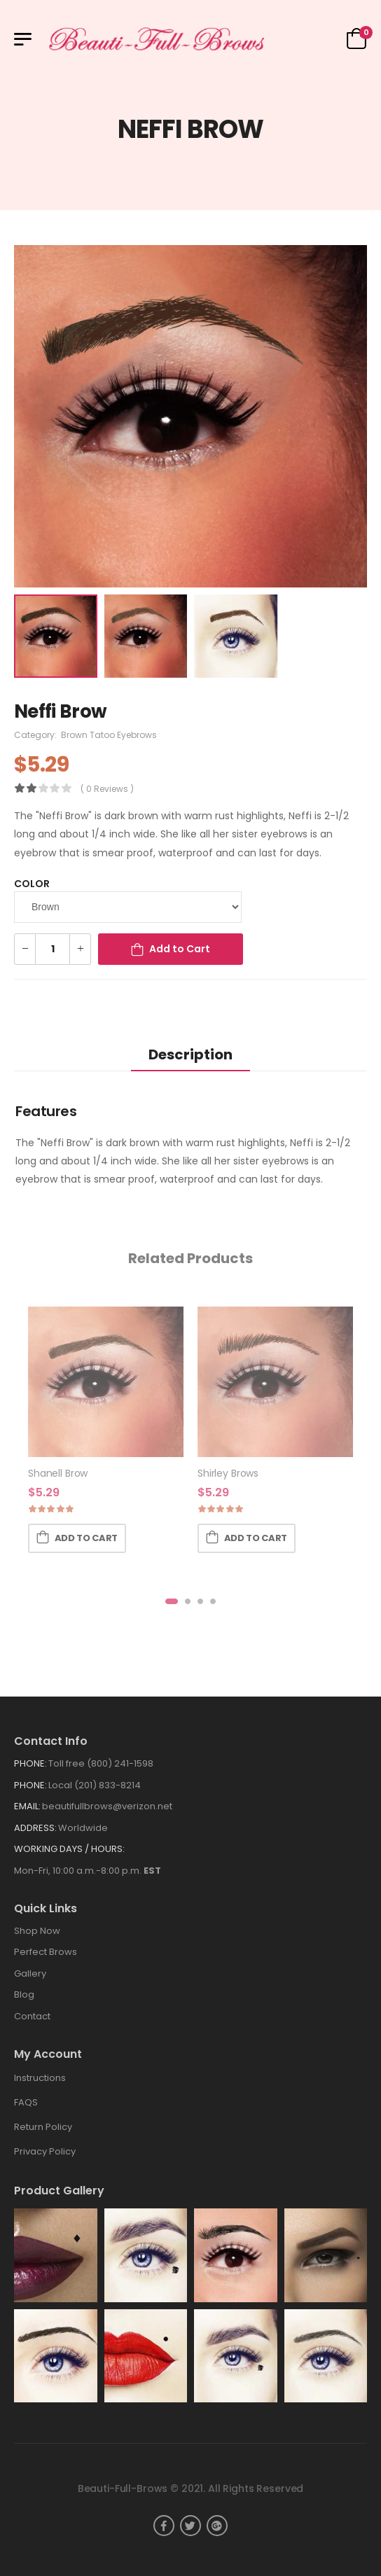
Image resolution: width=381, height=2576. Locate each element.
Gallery (30, 1973)
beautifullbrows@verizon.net (107, 1806)
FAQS (26, 2102)
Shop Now (37, 1930)
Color (32, 884)
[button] (171, 1601)
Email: (27, 1806)
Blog (24, 1994)
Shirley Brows (228, 1473)
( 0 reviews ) (107, 788)
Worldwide (83, 1827)
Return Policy (43, 2126)
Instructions (40, 2077)
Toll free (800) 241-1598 (100, 1763)
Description (190, 1054)
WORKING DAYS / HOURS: (69, 1849)
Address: (35, 1827)
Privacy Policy (45, 2151)
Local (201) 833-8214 (94, 1785)
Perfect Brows (45, 1951)
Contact (32, 2016)
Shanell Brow (58, 1473)
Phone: (30, 1763)
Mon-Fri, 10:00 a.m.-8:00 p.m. (87, 1870)
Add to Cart (179, 949)
